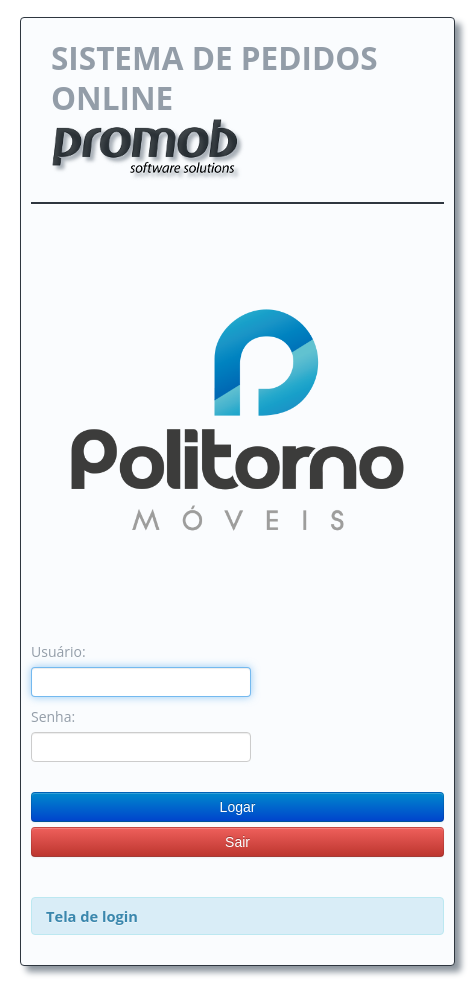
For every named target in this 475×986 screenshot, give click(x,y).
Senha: (53, 716)
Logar (238, 807)
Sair (237, 842)
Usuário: (58, 651)
